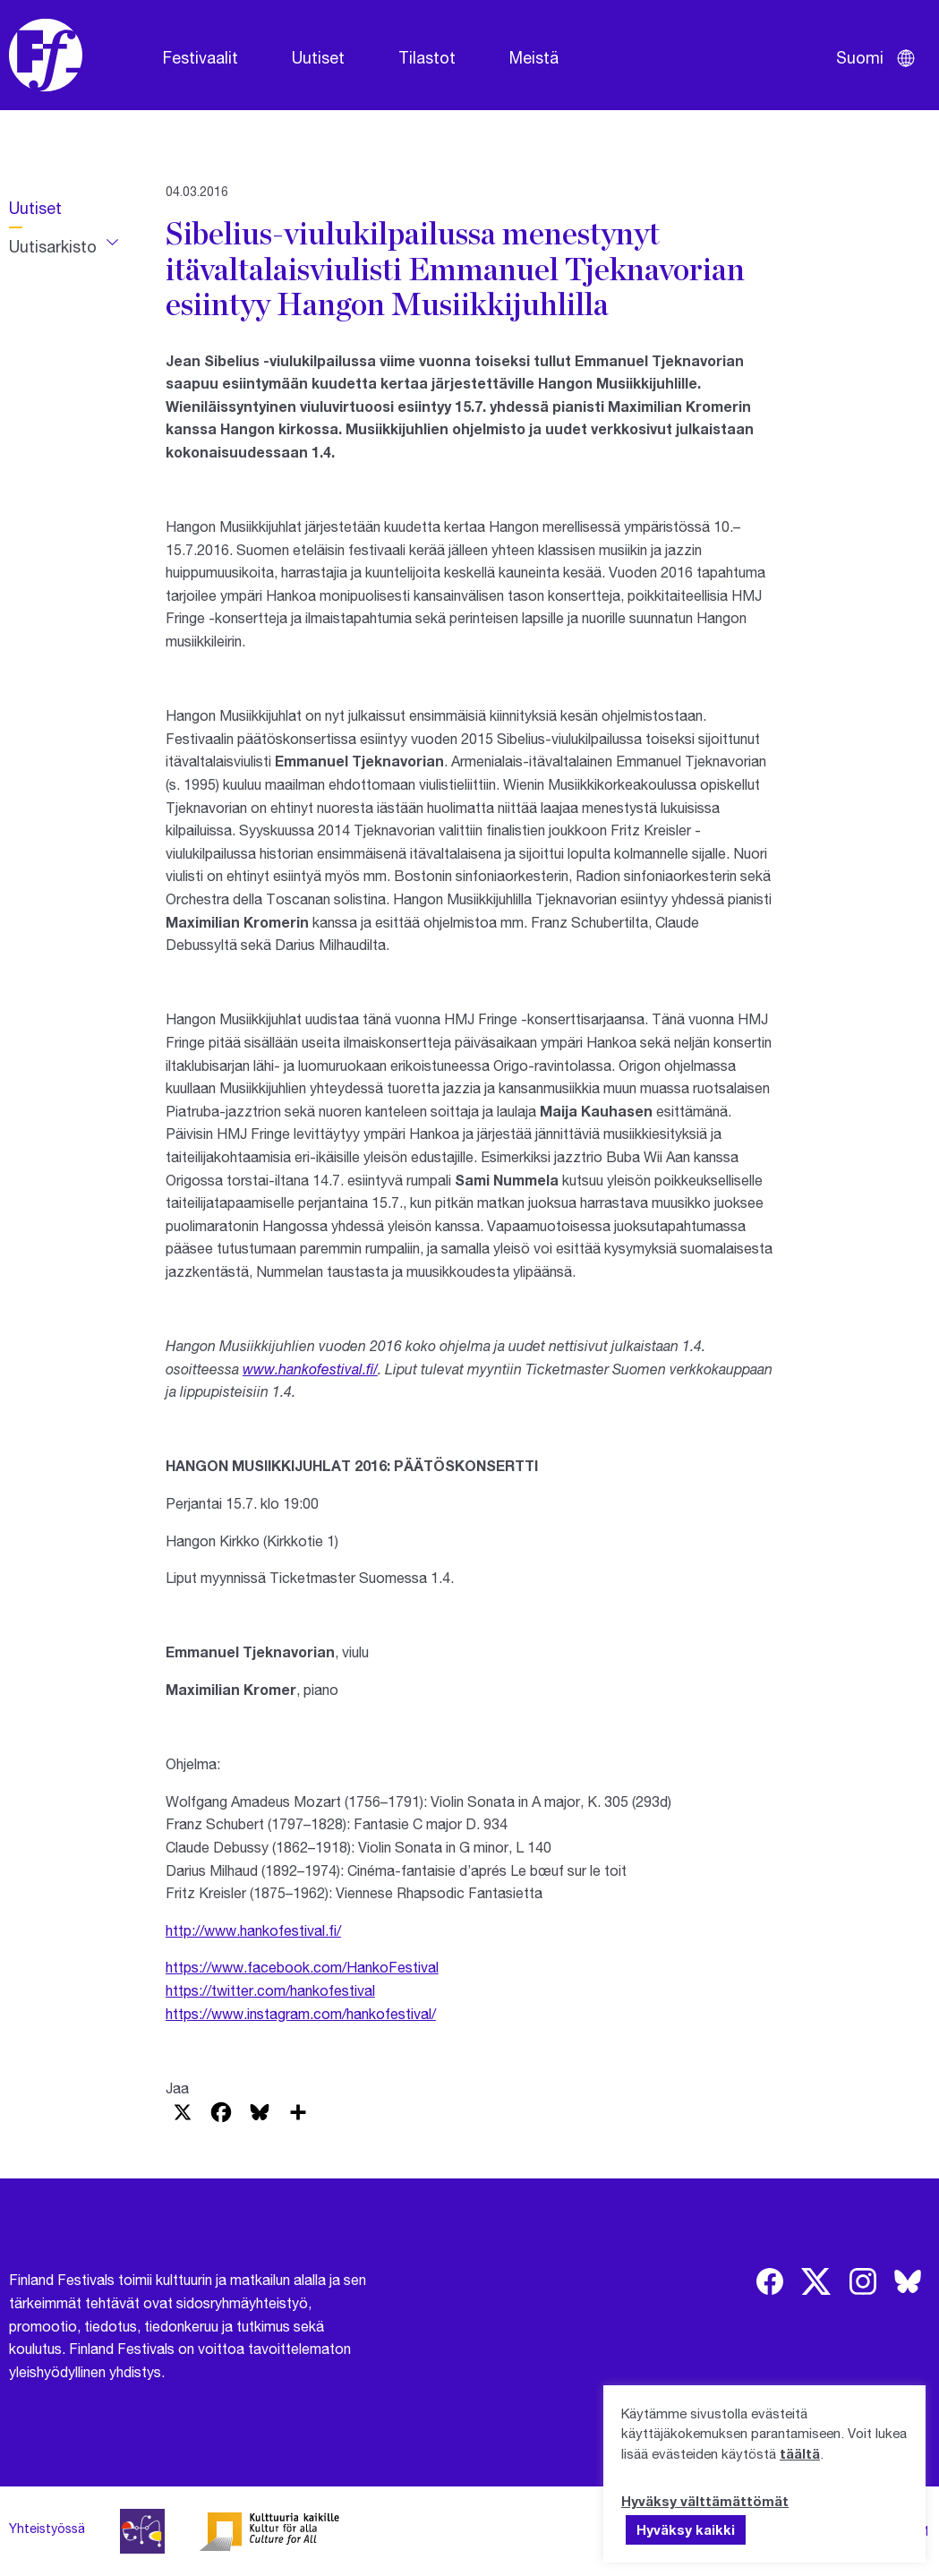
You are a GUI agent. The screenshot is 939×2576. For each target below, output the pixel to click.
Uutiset (318, 57)
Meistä (534, 57)
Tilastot (427, 57)
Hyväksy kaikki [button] (685, 2529)
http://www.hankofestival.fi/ (253, 1929)
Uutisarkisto (53, 246)
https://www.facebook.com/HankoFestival (302, 1966)
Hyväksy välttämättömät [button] (705, 2501)
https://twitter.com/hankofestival (270, 1989)
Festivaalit (200, 57)
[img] (769, 2281)
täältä (800, 2453)
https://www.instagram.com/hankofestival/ (301, 2013)
